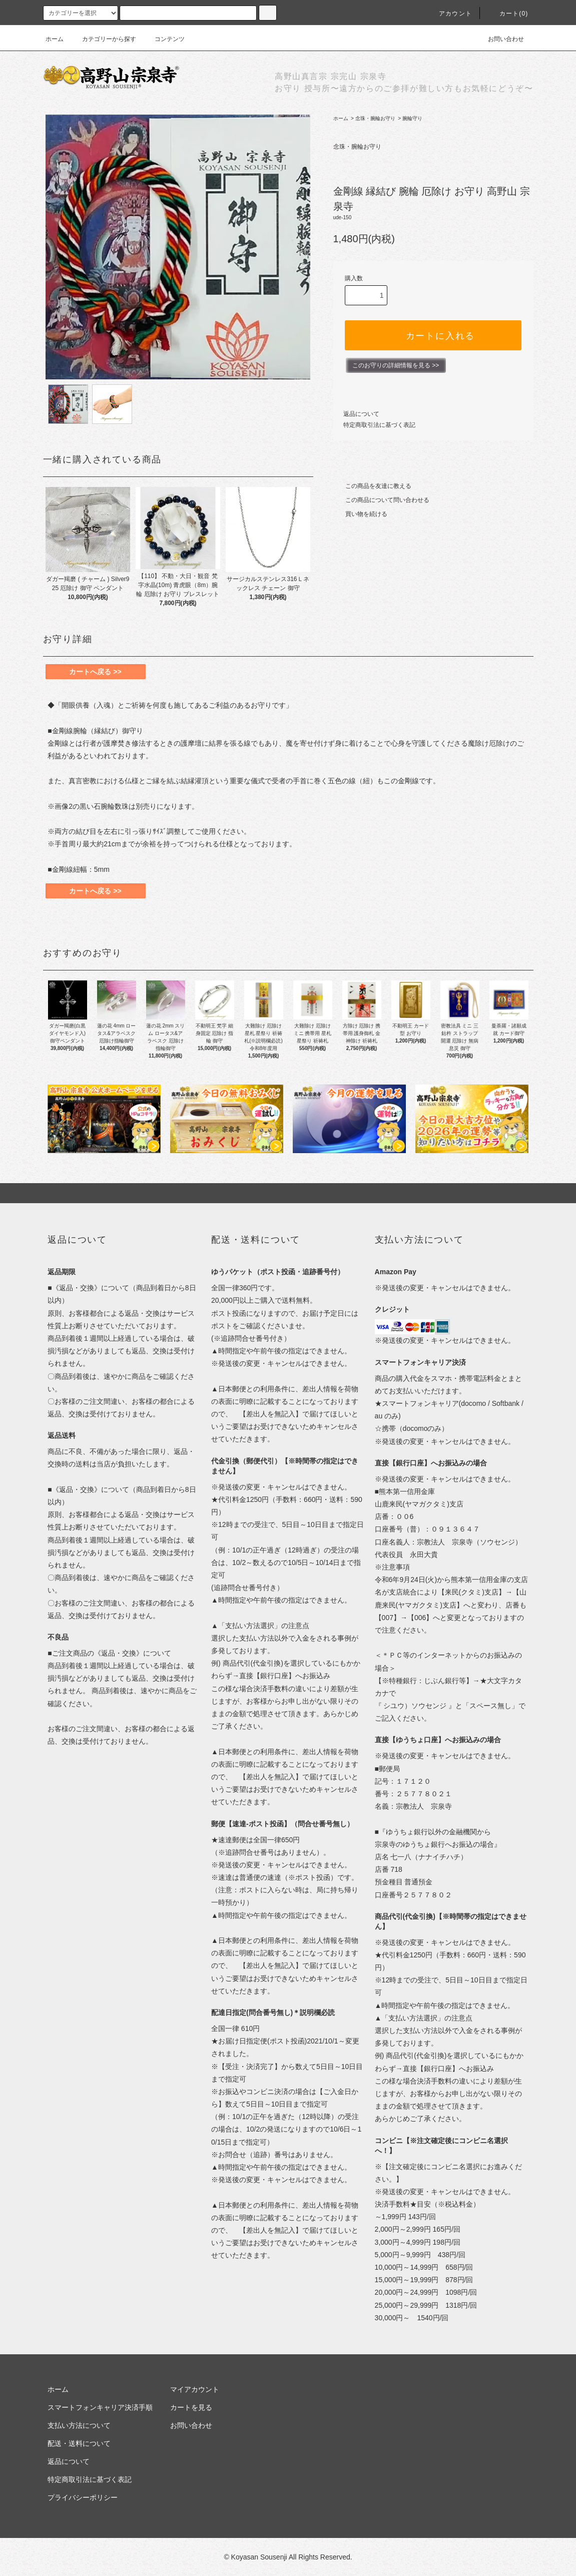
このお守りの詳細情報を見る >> (395, 365)
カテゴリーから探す (103, 39)
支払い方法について (79, 2425)
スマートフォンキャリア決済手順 (100, 2407)
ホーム (55, 39)
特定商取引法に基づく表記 (379, 424)
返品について (361, 413)
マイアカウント (194, 2389)
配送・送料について (79, 2443)
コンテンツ (164, 39)
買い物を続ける (360, 514)
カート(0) (507, 13)
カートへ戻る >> (95, 672)
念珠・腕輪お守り (375, 118)
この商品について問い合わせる (381, 499)
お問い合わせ (500, 39)
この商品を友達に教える (372, 485)
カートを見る (191, 2407)
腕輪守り (412, 118)
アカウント (449, 13)
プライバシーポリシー (83, 2497)
